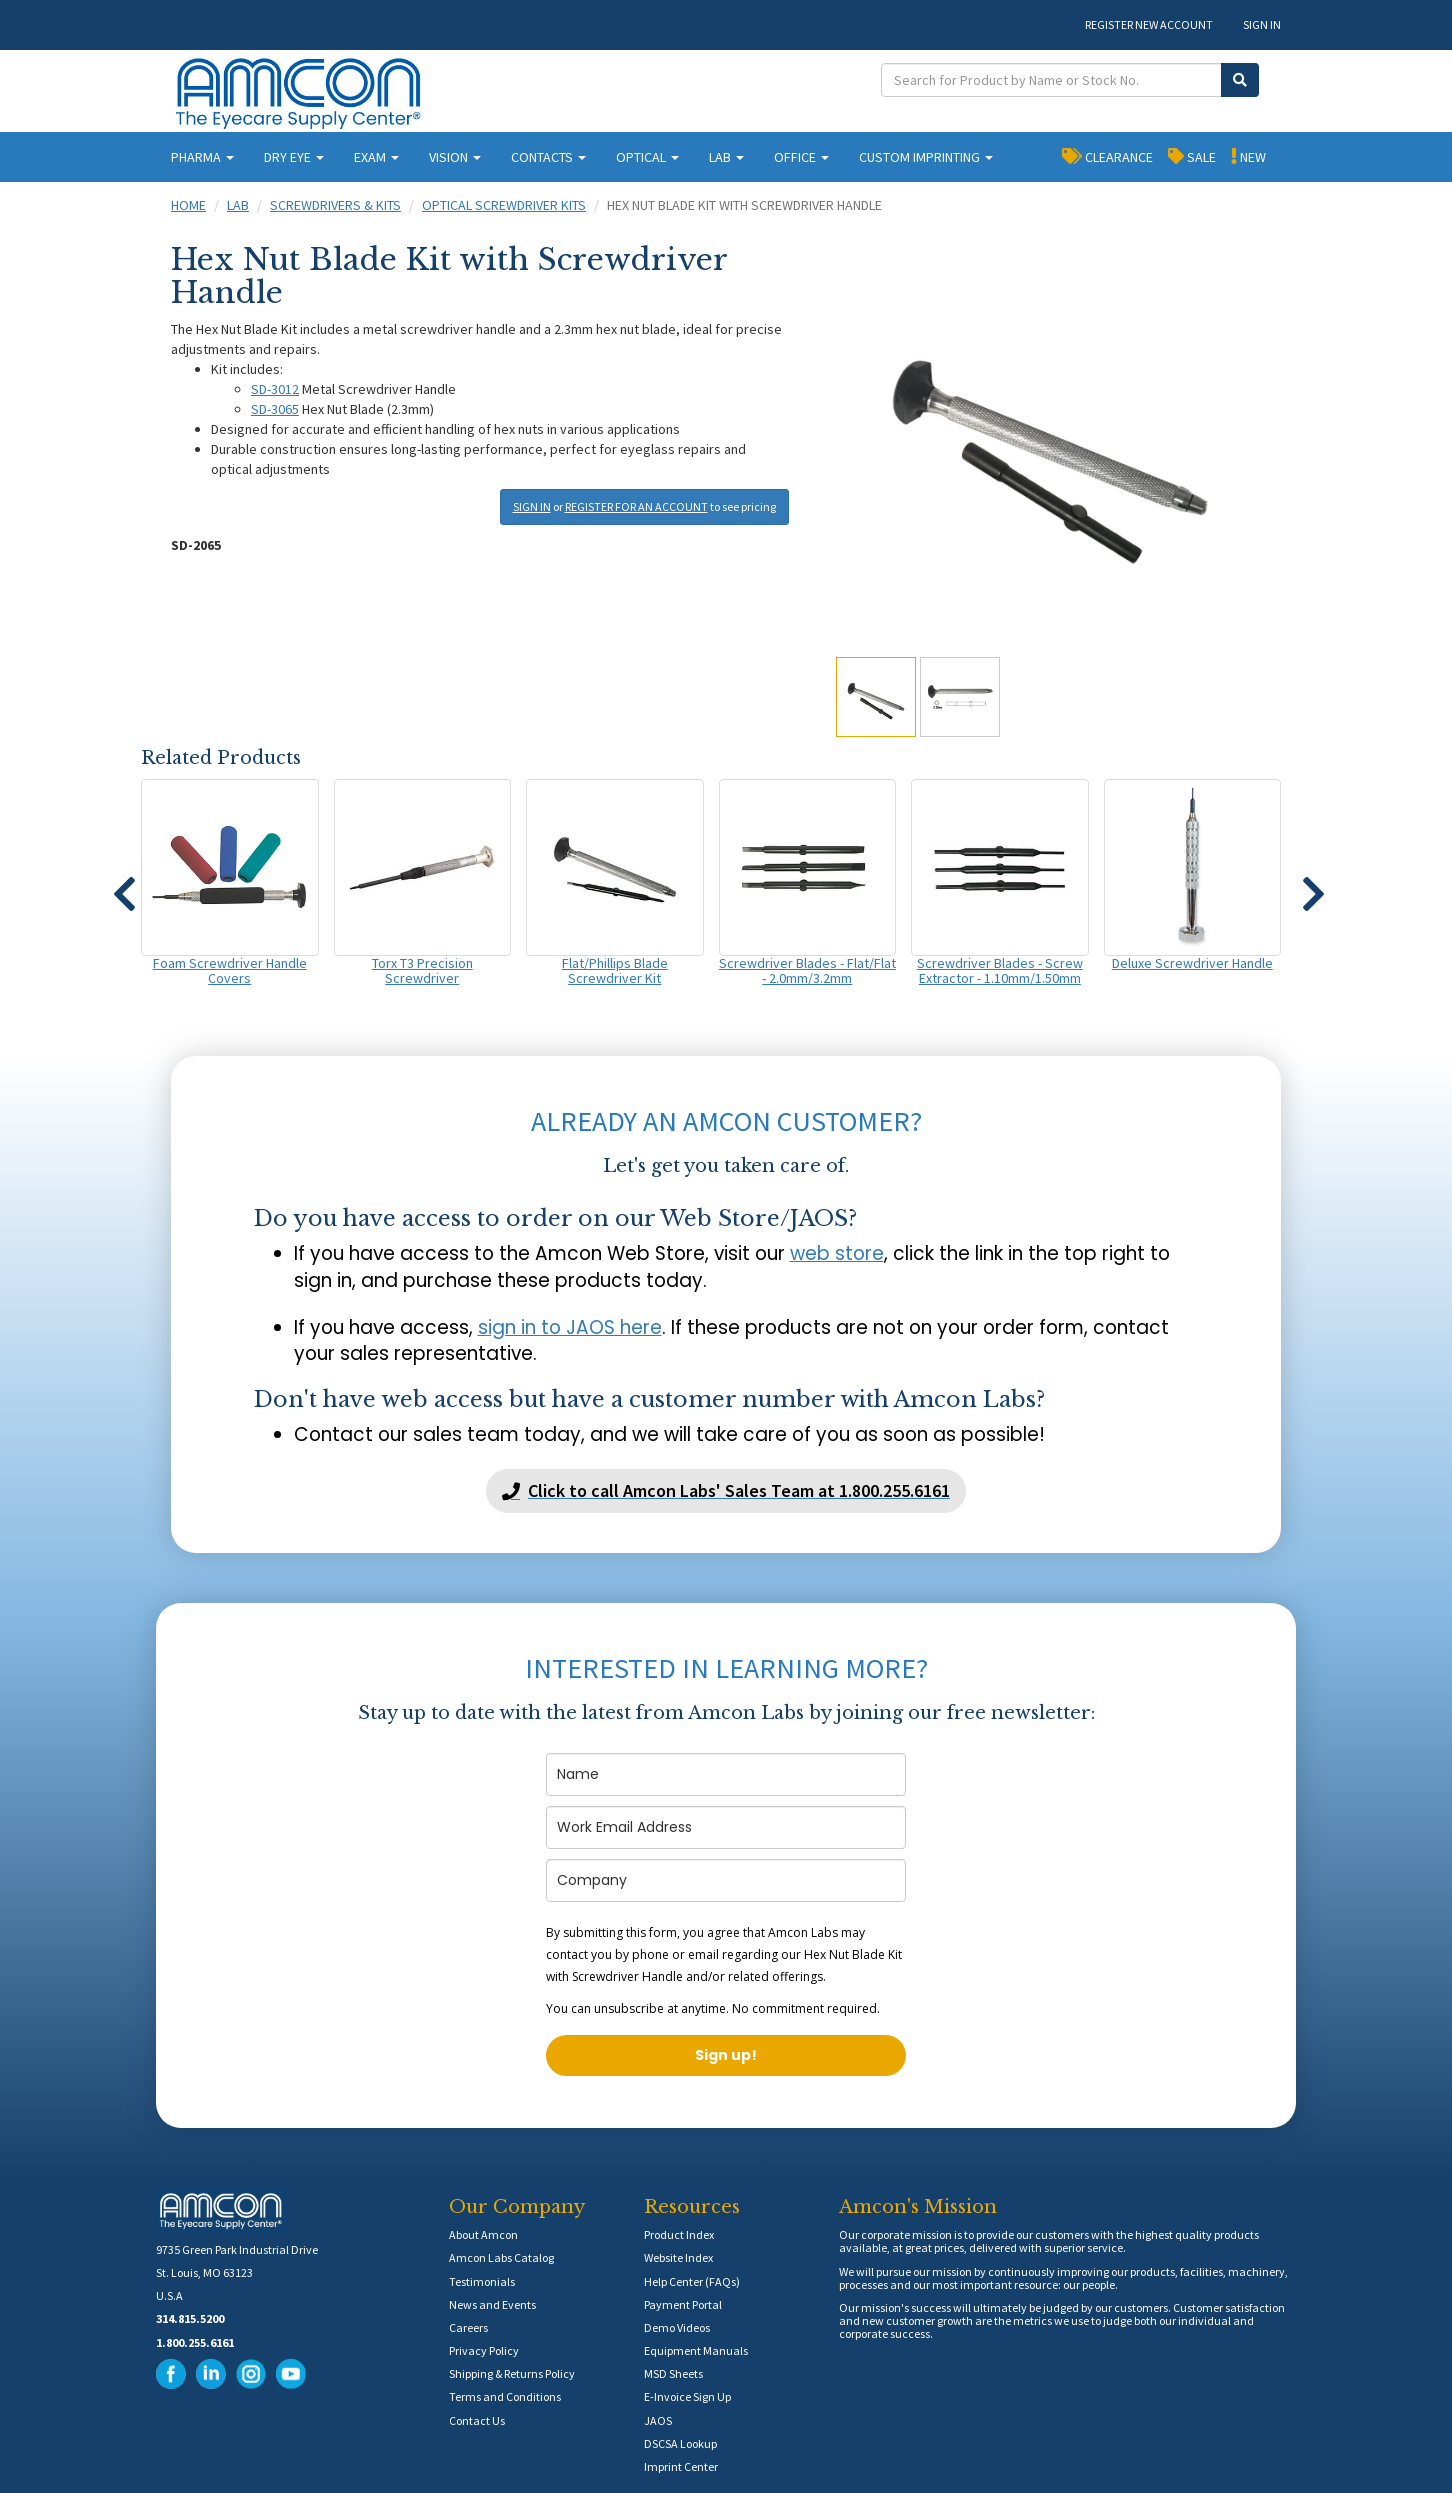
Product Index (679, 2234)
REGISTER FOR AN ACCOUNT (636, 506)
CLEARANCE (1107, 156)
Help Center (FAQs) (692, 2281)
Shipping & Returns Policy (512, 2373)
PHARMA (202, 157)
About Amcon (483, 2234)
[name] (726, 1774)
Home (188, 205)
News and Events (492, 2304)
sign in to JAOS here (570, 1327)
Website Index (678, 2257)
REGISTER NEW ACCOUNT (1149, 24)
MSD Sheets (673, 2373)
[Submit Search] (1240, 80)
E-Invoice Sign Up (687, 2396)
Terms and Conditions (505, 2396)
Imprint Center (681, 2466)
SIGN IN (1262, 24)
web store (837, 1253)
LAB (726, 157)
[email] (726, 1827)
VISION (455, 157)
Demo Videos (677, 2327)
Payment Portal (683, 2304)
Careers (468, 2327)
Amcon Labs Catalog (501, 2257)
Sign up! (726, 2055)
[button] (124, 885)
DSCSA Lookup (680, 2443)
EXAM (376, 157)
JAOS (658, 2420)
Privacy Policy (484, 2350)
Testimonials (482, 2281)
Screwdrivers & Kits (335, 205)
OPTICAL (647, 157)
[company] (726, 1880)
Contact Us (477, 2420)
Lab (238, 205)
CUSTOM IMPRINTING (926, 157)
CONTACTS (548, 157)
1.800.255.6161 (195, 2342)
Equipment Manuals (696, 2350)
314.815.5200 (190, 2318)
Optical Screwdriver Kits (504, 205)
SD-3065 (275, 409)
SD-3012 (275, 389)
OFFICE (801, 157)
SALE (1192, 156)
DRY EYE (294, 157)
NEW (1248, 156)
